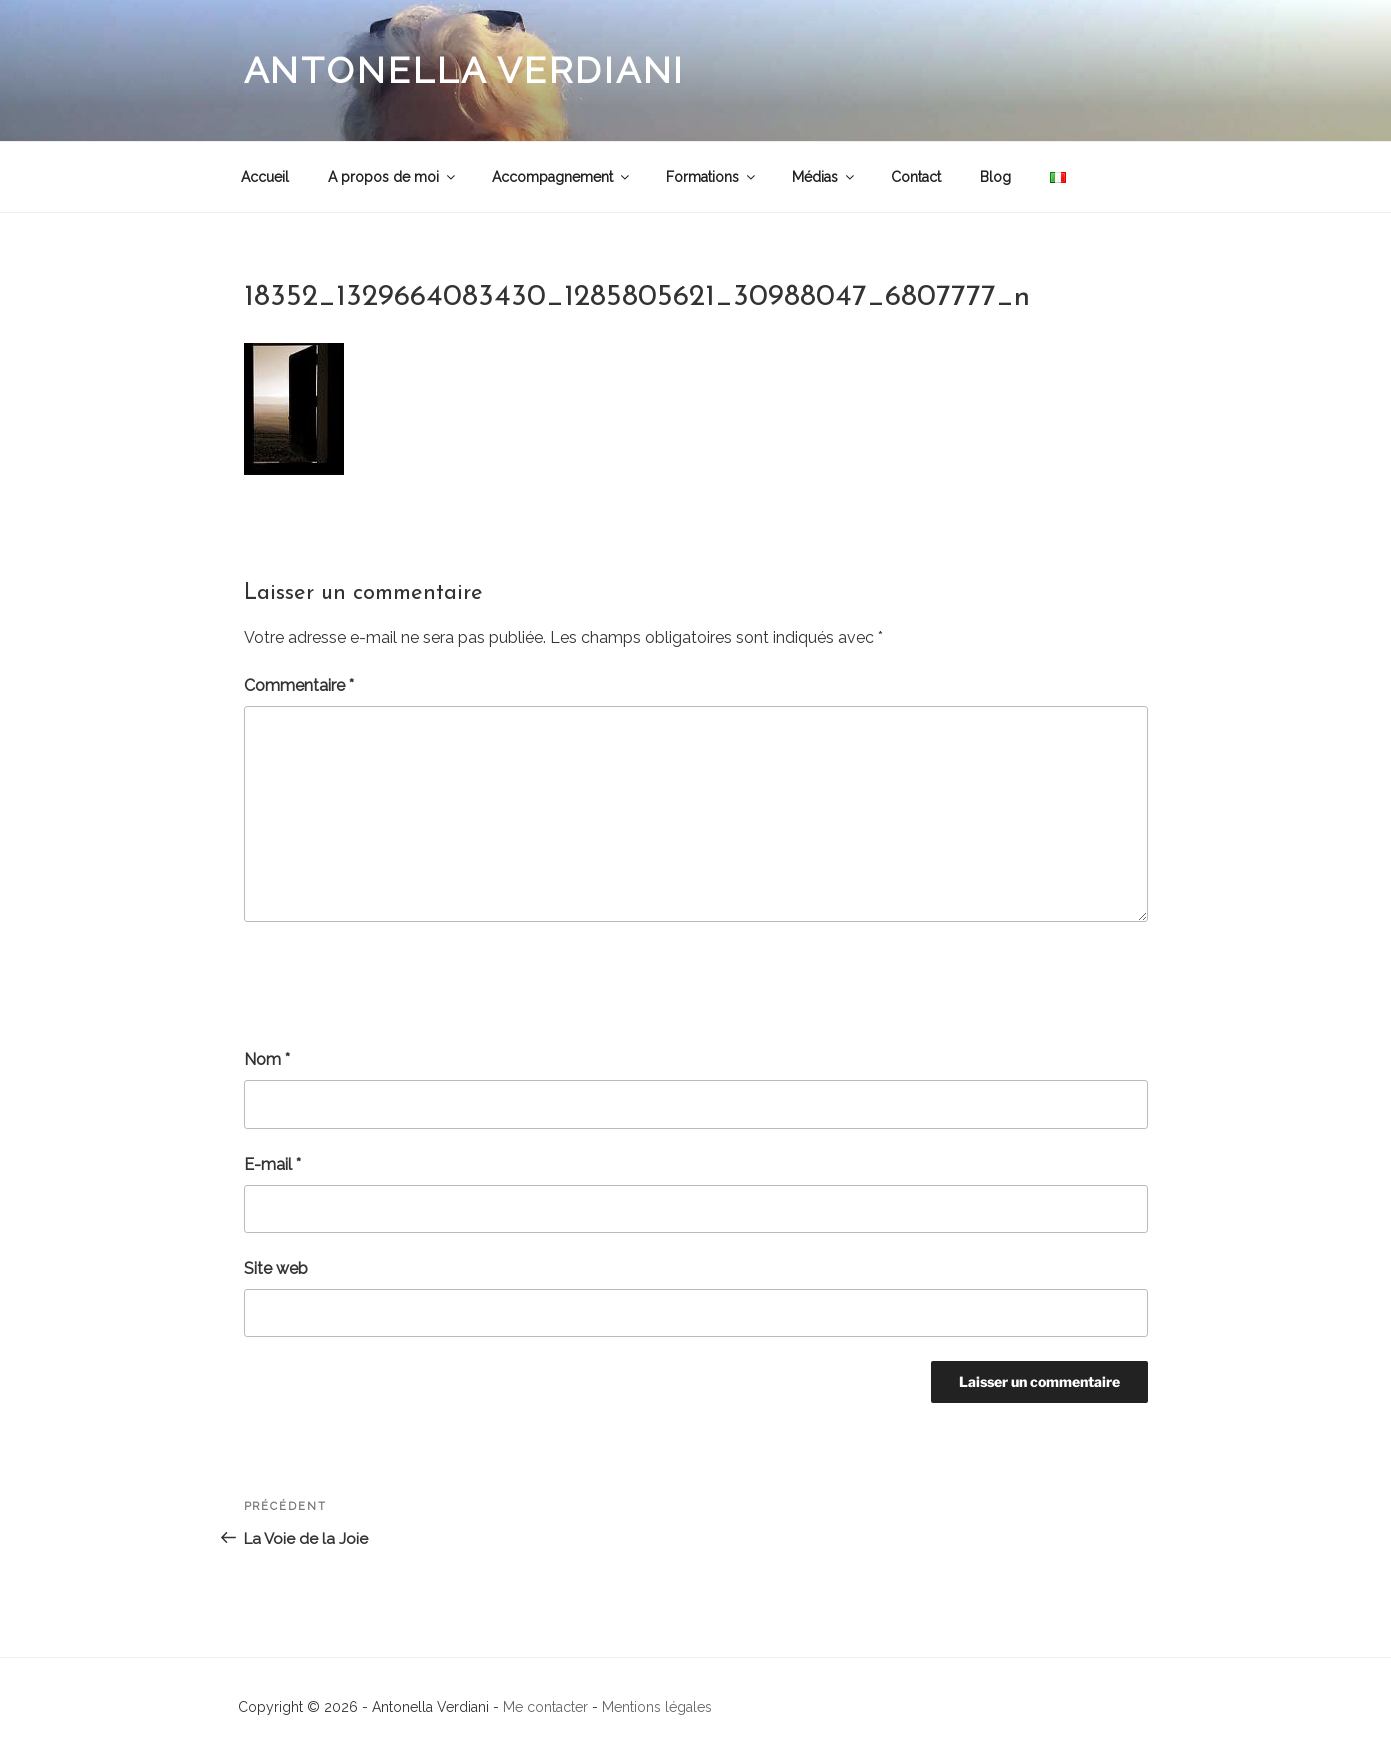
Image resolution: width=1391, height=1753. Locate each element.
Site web (276, 1268)
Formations (712, 177)
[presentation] (396, 985)
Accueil (265, 177)
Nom (267, 1059)
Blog (995, 177)
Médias (824, 177)
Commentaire (299, 685)
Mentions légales (657, 1707)
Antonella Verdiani (465, 70)
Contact (916, 177)
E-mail (272, 1164)
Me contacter (545, 1707)
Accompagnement (562, 177)
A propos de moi (393, 177)
